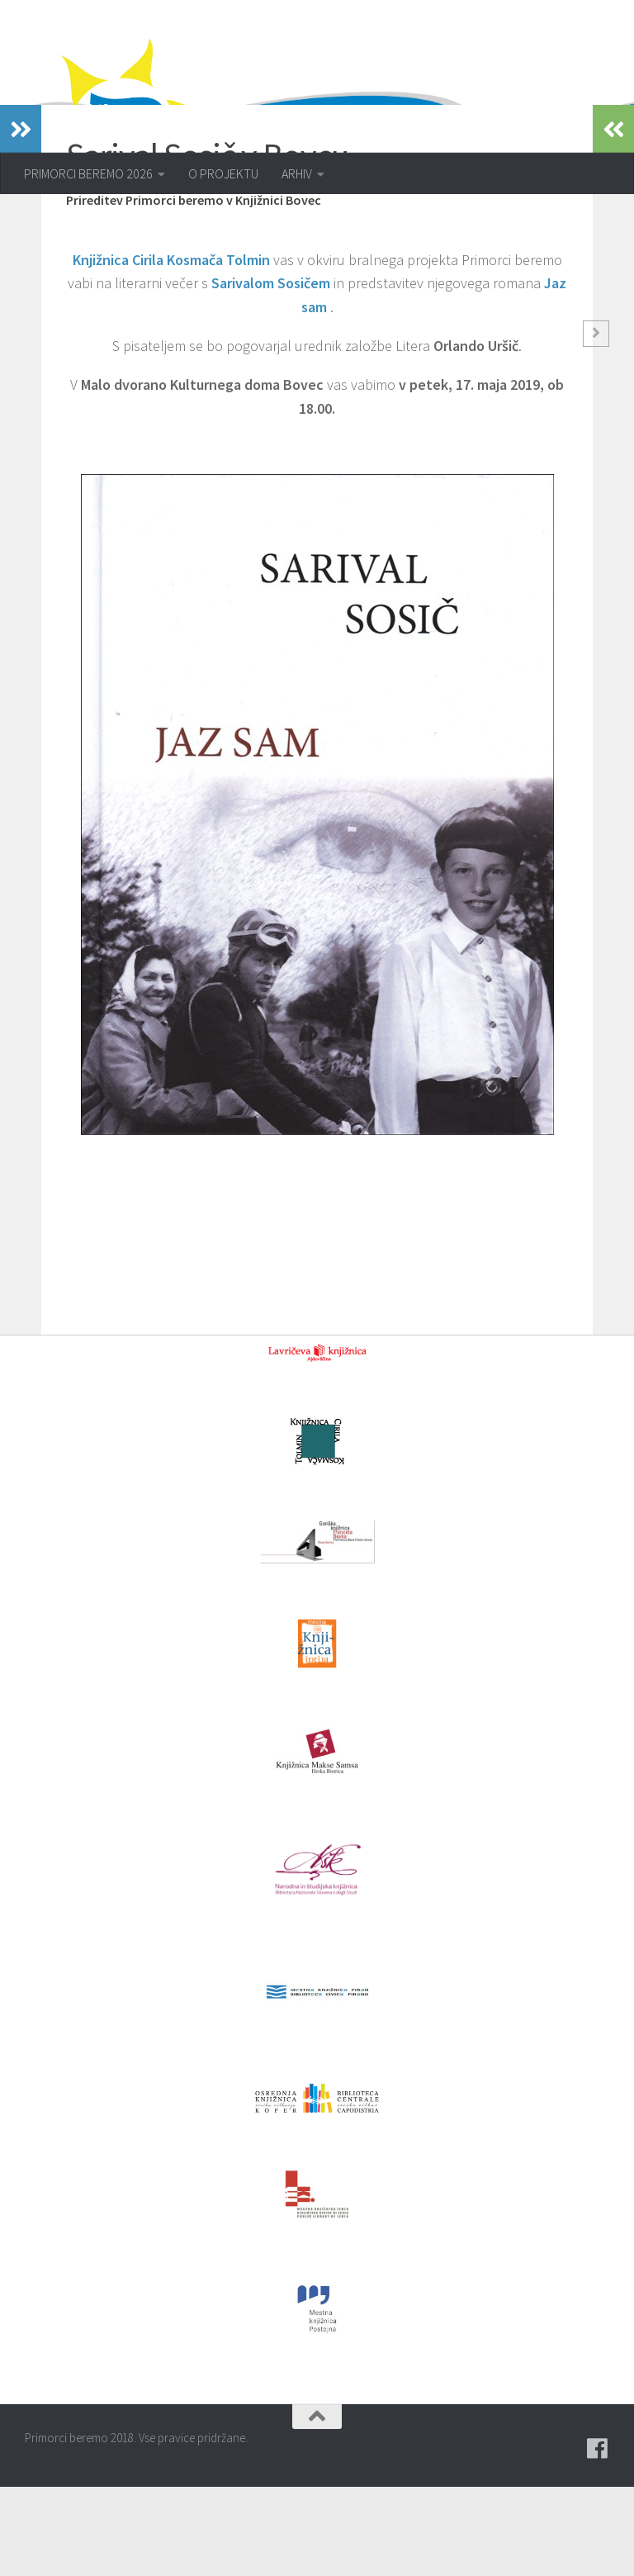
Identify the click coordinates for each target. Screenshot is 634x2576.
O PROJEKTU (223, 173)
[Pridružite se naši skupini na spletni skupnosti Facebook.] (597, 2538)
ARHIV (297, 173)
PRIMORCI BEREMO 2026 (88, 173)
